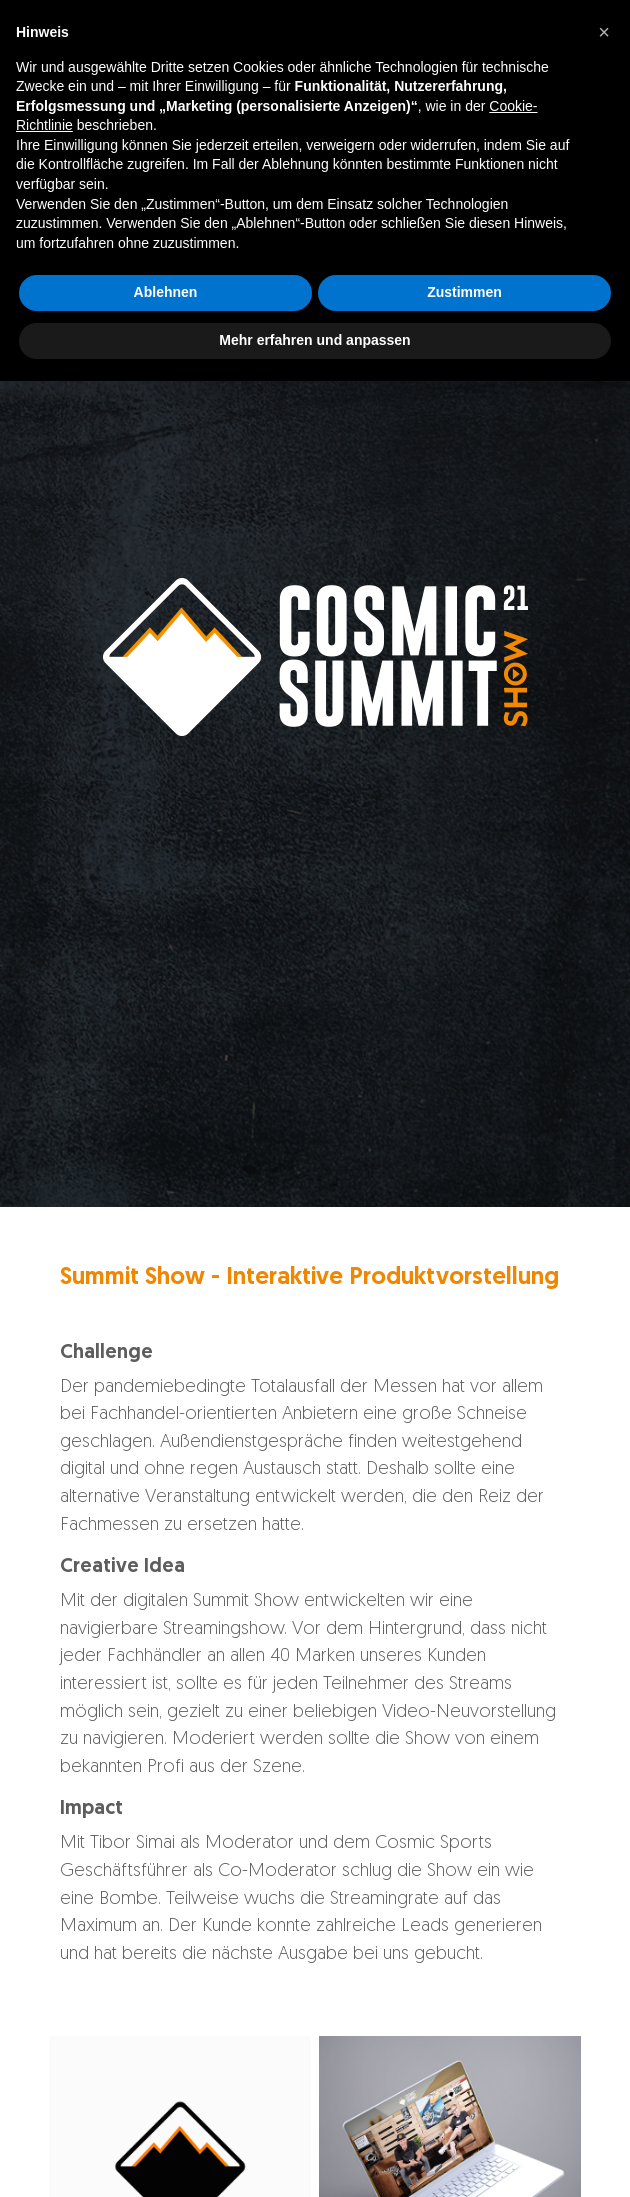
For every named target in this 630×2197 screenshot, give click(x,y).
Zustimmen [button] (464, 2109)
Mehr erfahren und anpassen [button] (314, 2156)
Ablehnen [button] (166, 2109)
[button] (604, 1848)
